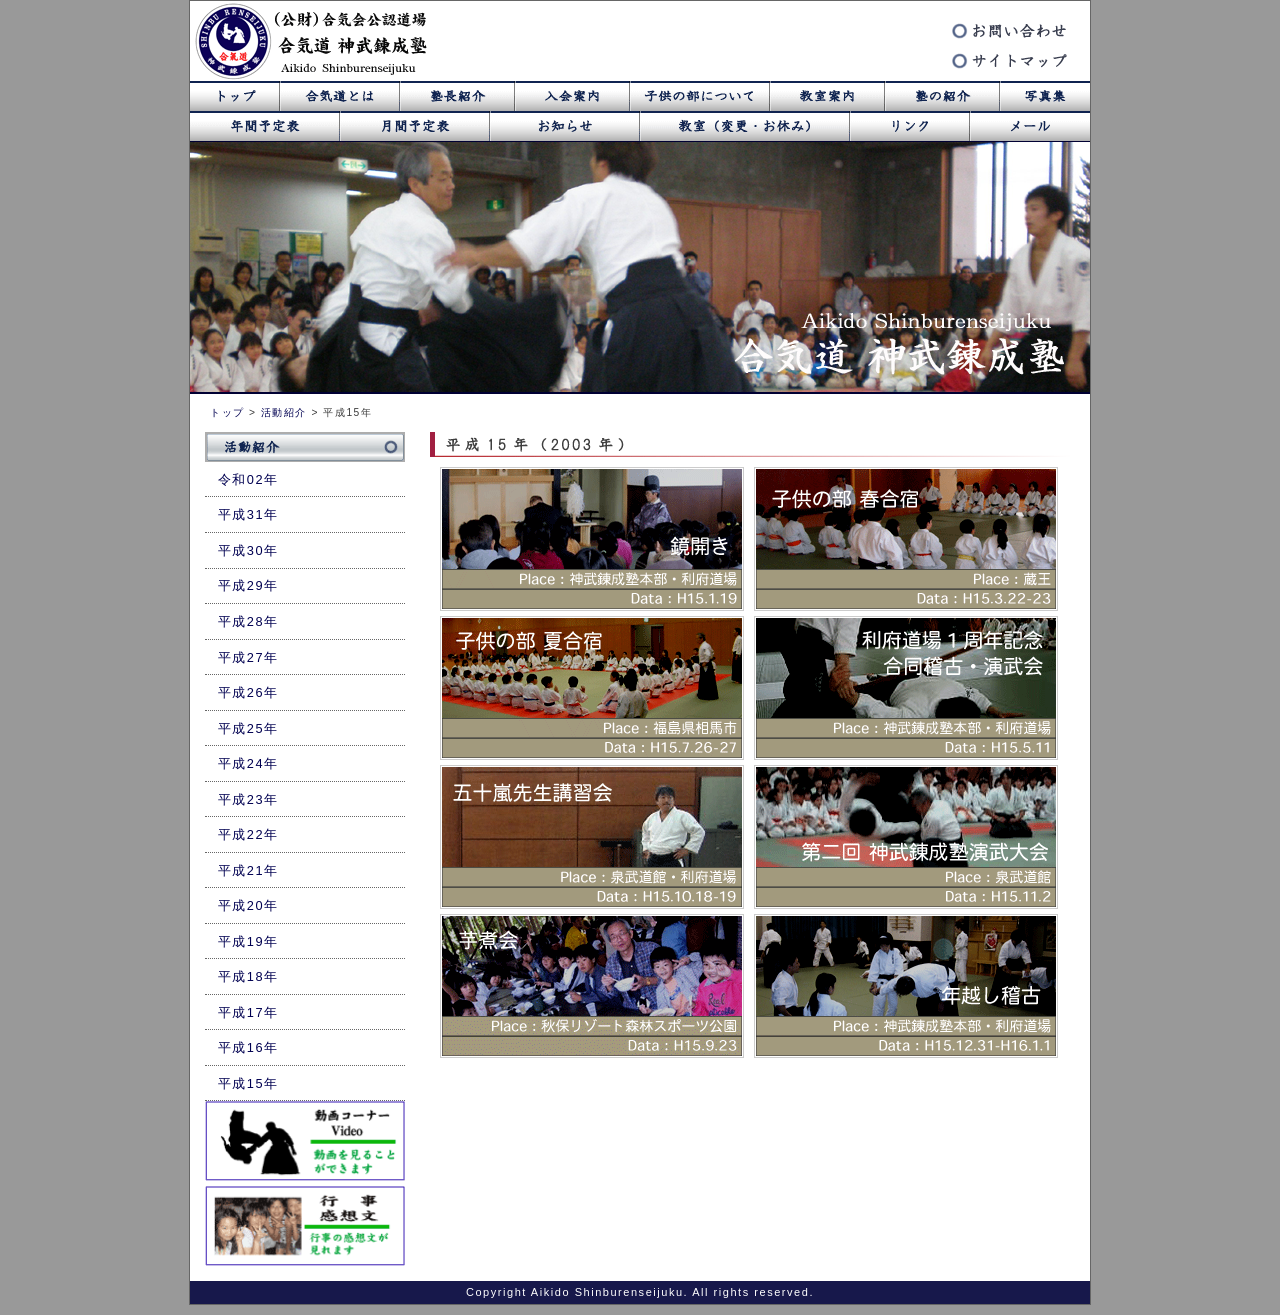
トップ (227, 412)
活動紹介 (284, 412)
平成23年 (248, 799)
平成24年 (248, 763)
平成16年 (248, 1047)
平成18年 (248, 976)
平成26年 (248, 692)
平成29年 (248, 585)
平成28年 (248, 621)
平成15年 (248, 1083)
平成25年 (248, 728)
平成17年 (248, 1012)
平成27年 (248, 657)
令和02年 (248, 479)
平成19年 (248, 941)
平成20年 (248, 905)
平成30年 (248, 550)
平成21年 (248, 870)
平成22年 (248, 834)
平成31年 (248, 514)
